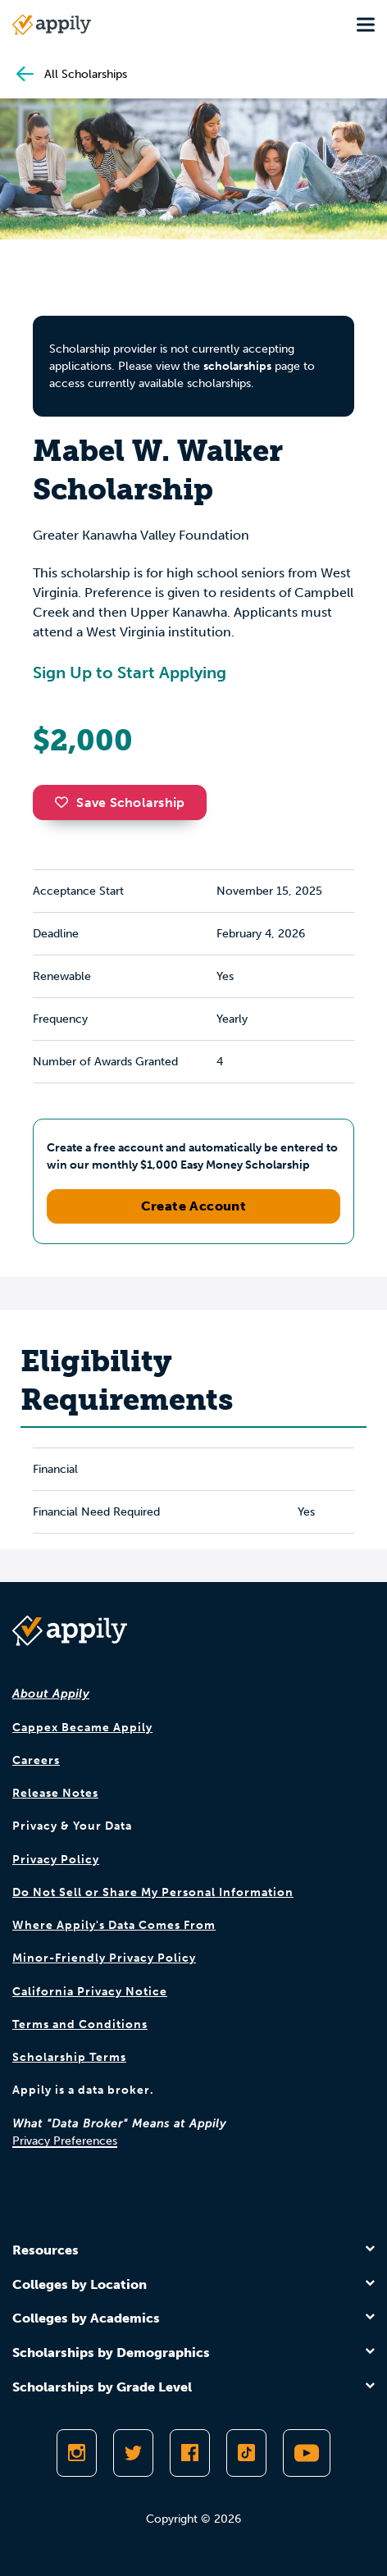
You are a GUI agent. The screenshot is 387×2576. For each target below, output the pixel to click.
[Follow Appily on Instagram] (77, 2453)
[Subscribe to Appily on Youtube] (306, 2453)
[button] (65, 802)
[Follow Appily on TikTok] (246, 2453)
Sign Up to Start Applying (129, 672)
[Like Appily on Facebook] (190, 2453)
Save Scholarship (119, 802)
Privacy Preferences (64, 2141)
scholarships (237, 366)
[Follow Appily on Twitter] (133, 2453)
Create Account (194, 1206)
